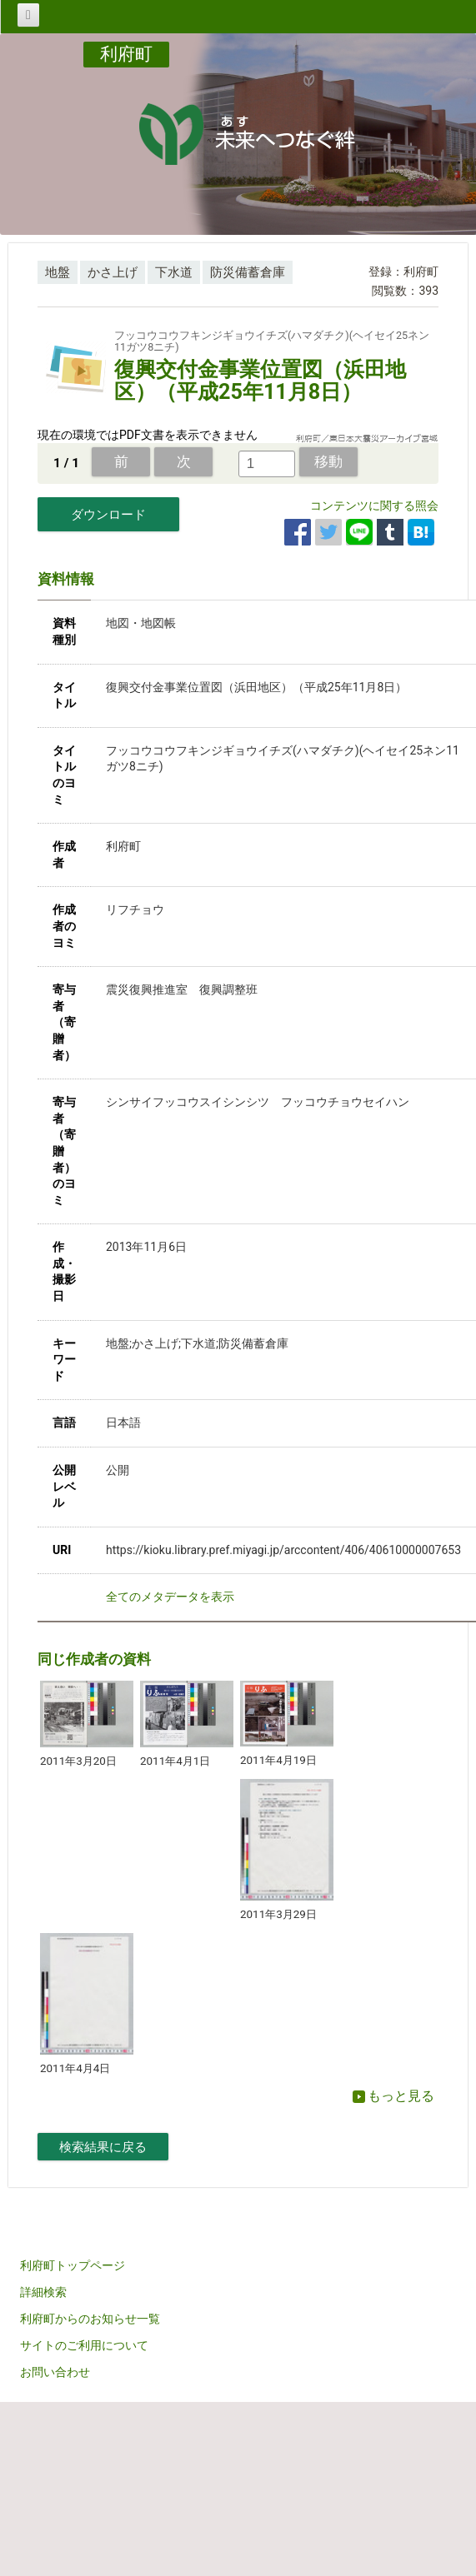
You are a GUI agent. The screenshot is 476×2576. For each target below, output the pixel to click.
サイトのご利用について (84, 2345)
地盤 (57, 272)
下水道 (174, 272)
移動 (328, 461)
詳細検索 (43, 2292)
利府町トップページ (72, 2265)
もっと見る (393, 2096)
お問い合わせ (55, 2372)
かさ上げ (113, 272)
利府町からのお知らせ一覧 (90, 2318)
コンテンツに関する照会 (374, 505)
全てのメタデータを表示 (170, 1596)
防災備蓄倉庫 (247, 272)
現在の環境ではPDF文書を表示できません (148, 434)
